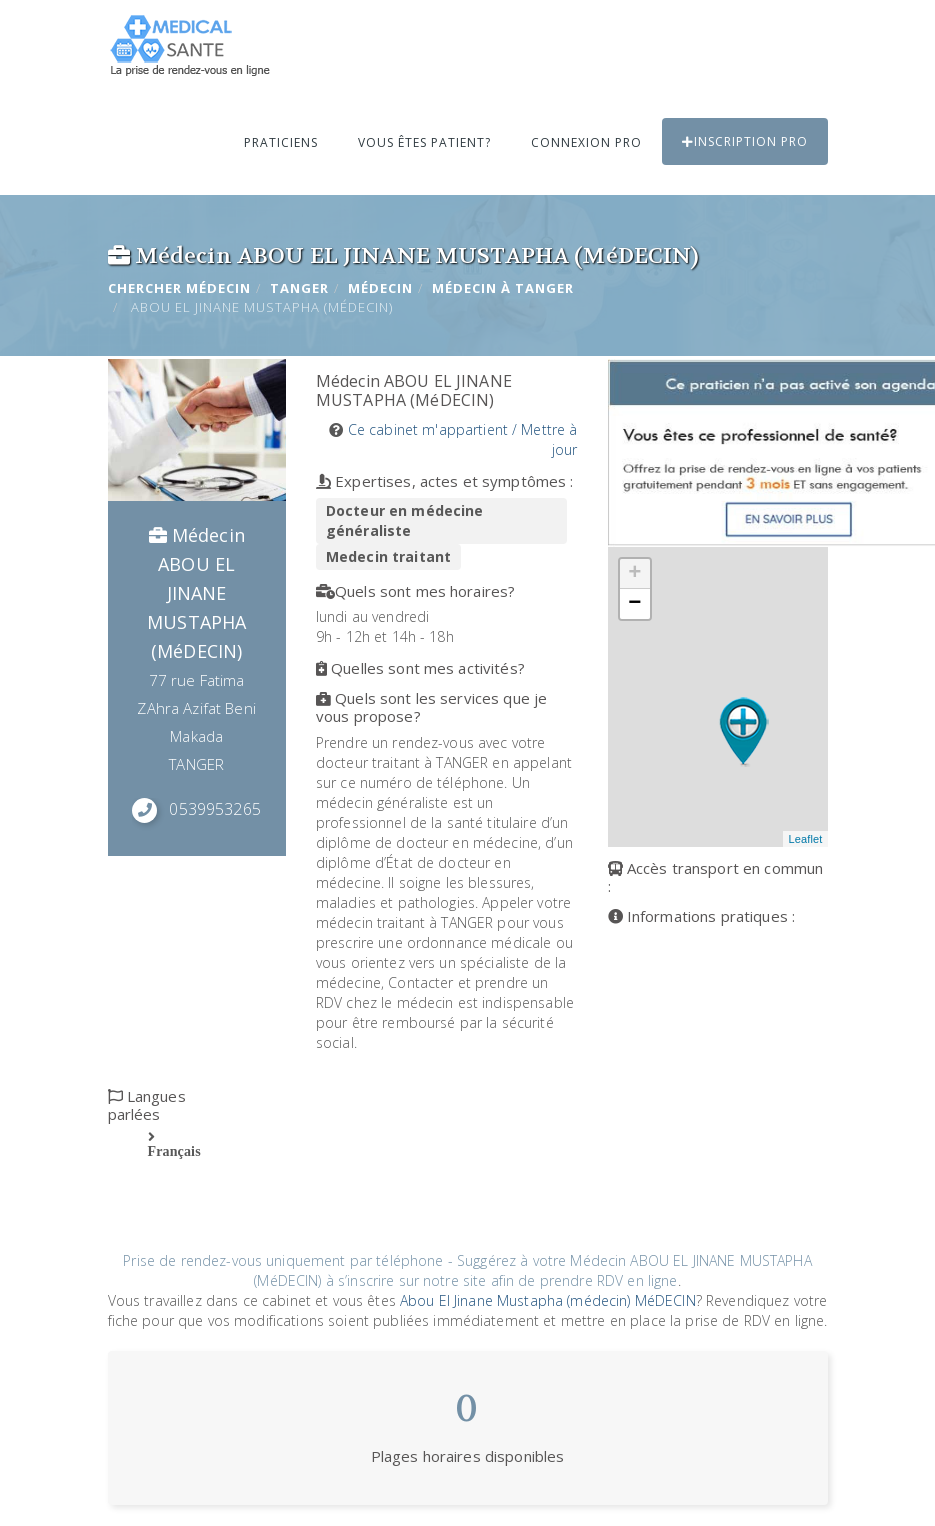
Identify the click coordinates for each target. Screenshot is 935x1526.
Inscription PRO (745, 141)
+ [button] (634, 574)
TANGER (299, 288)
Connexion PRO (586, 142)
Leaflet (805, 839)
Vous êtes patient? (424, 142)
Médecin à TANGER (503, 288)
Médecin (380, 288)
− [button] (634, 604)
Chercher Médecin (179, 288)
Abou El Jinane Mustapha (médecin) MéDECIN (548, 1300)
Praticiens (281, 142)
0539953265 (214, 809)
